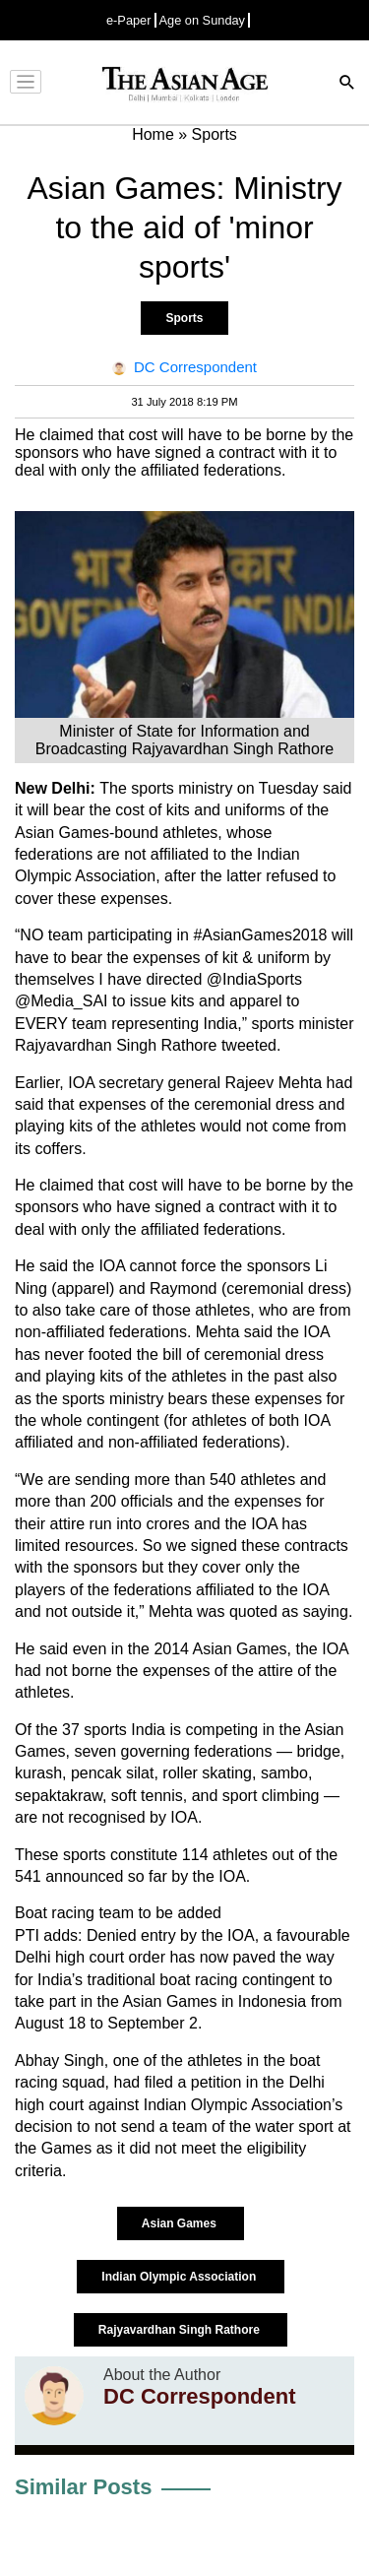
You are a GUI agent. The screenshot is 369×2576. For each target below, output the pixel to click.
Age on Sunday (202, 20)
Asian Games (180, 2223)
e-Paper (129, 20)
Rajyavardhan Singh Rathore (180, 2330)
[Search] (347, 84)
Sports (184, 318)
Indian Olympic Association (180, 2277)
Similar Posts (83, 2487)
